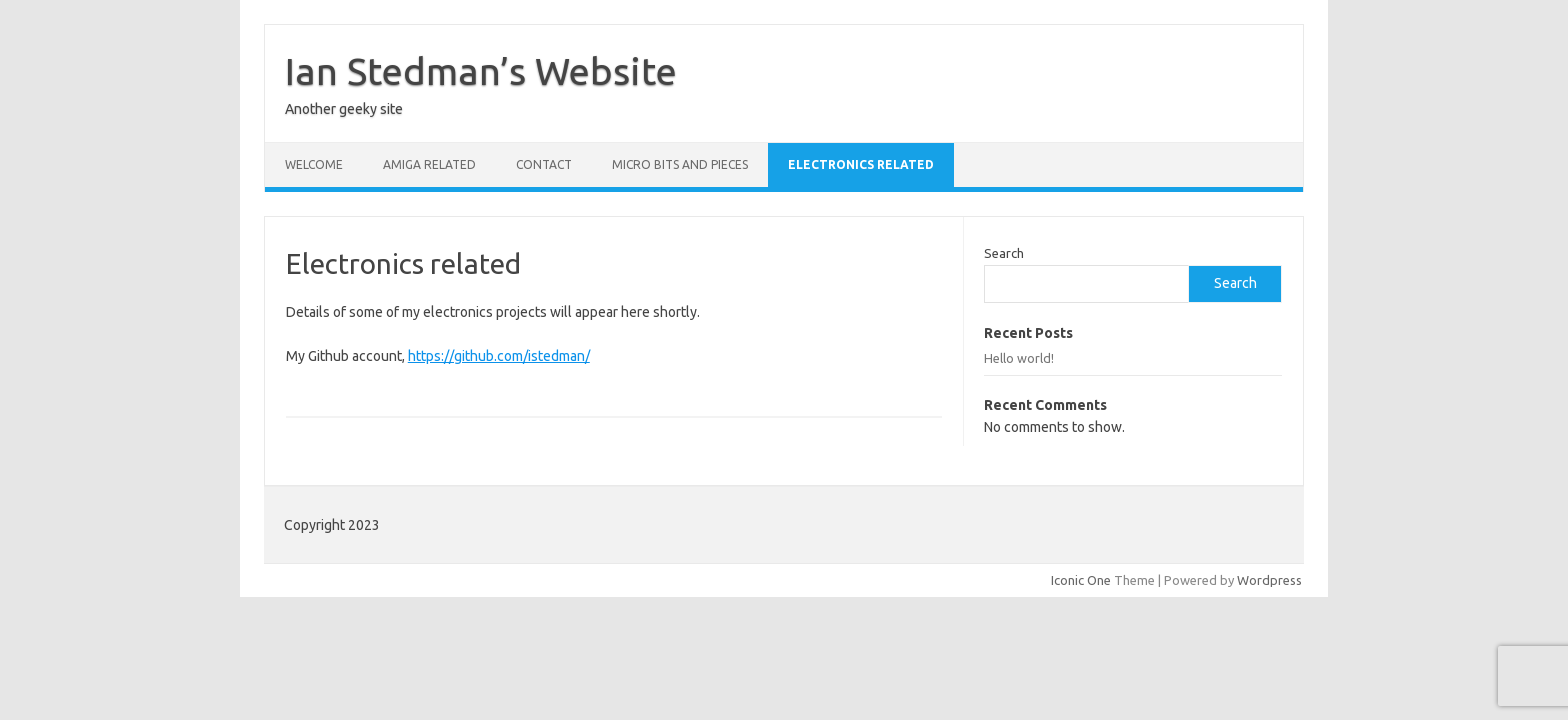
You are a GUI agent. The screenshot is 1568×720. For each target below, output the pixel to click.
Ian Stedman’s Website (481, 71)
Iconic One (1081, 580)
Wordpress (1269, 580)
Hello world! (1019, 358)
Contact (544, 164)
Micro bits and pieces (680, 164)
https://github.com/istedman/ (499, 356)
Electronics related (861, 164)
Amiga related (429, 164)
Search (1004, 253)
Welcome (314, 164)
